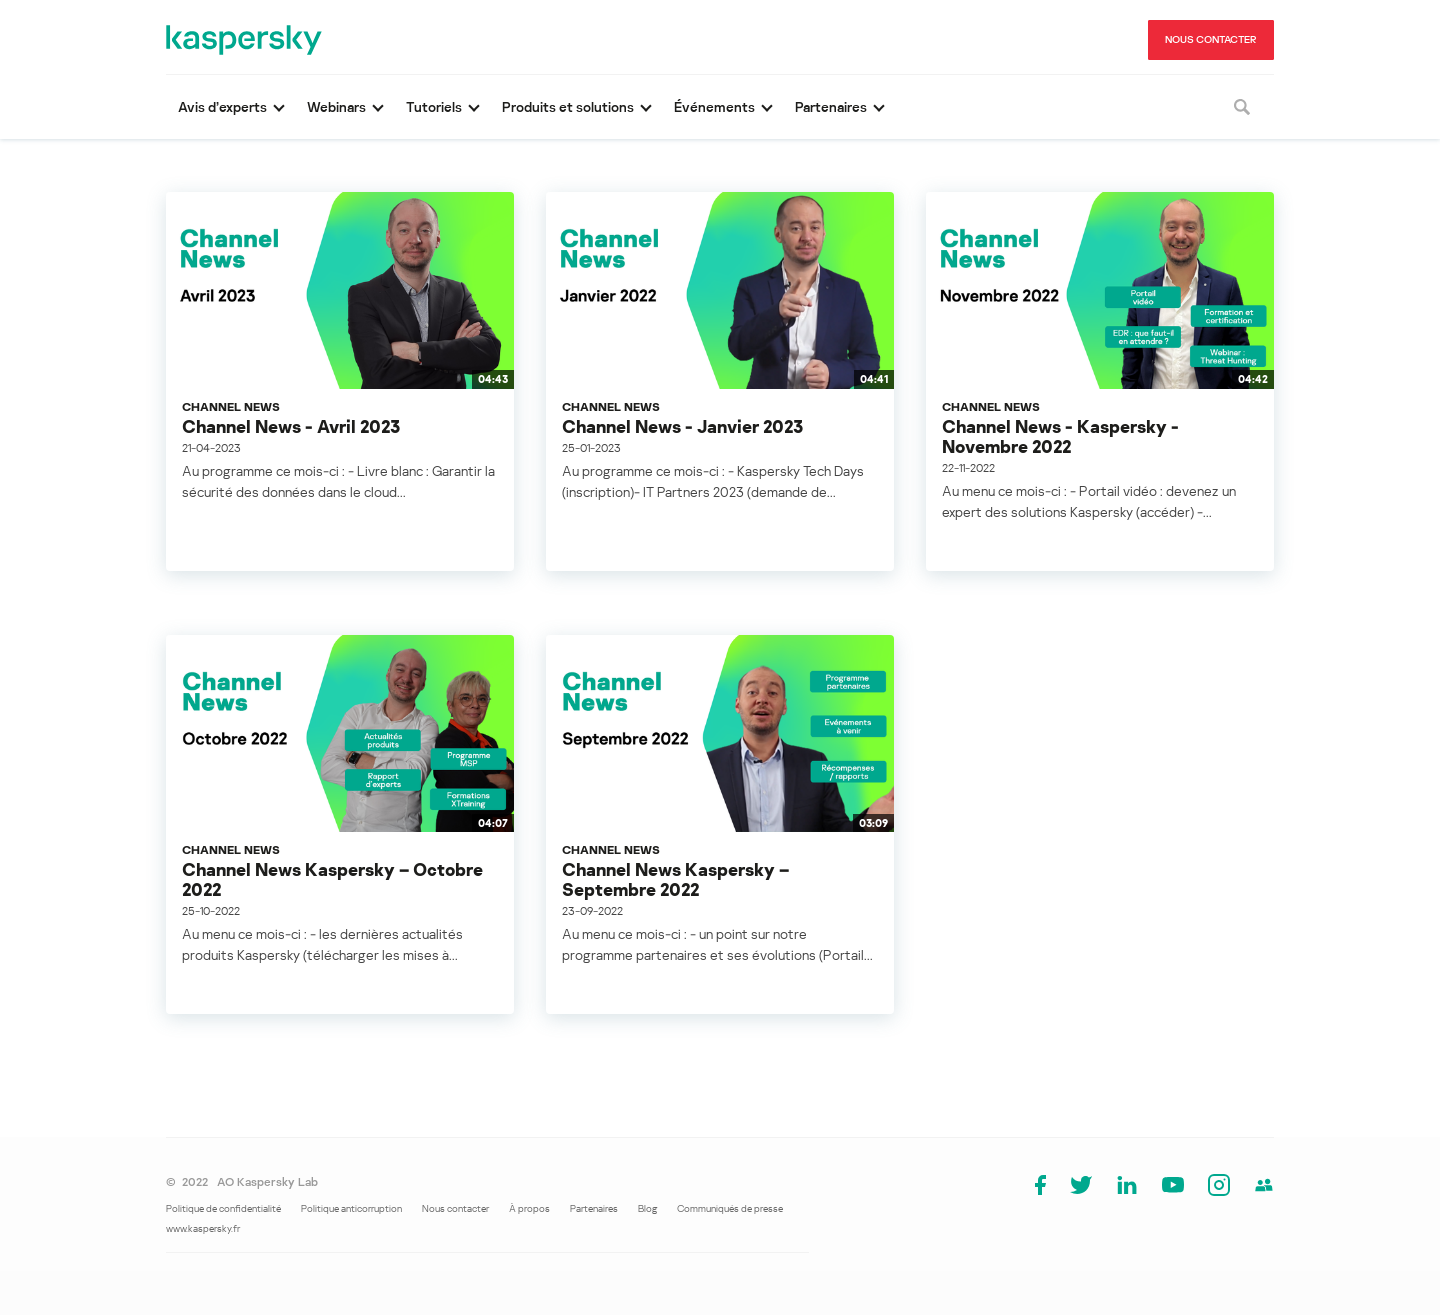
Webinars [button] (336, 106)
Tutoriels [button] (434, 106)
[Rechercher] (1242, 107)
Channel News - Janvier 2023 (682, 426)
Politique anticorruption (351, 1208)
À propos (529, 1208)
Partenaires (594, 1208)
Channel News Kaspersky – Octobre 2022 (332, 879)
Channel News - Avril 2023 (291, 426)
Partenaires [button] (831, 106)
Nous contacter (455, 1208)
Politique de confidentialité (223, 1208)
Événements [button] (714, 106)
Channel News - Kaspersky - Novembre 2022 (1060, 436)
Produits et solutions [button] (568, 106)
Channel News (231, 406)
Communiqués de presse (730, 1208)
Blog (647, 1208)
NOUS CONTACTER (1211, 39)
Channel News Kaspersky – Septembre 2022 (675, 879)
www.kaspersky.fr (203, 1228)
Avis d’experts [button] (222, 106)
